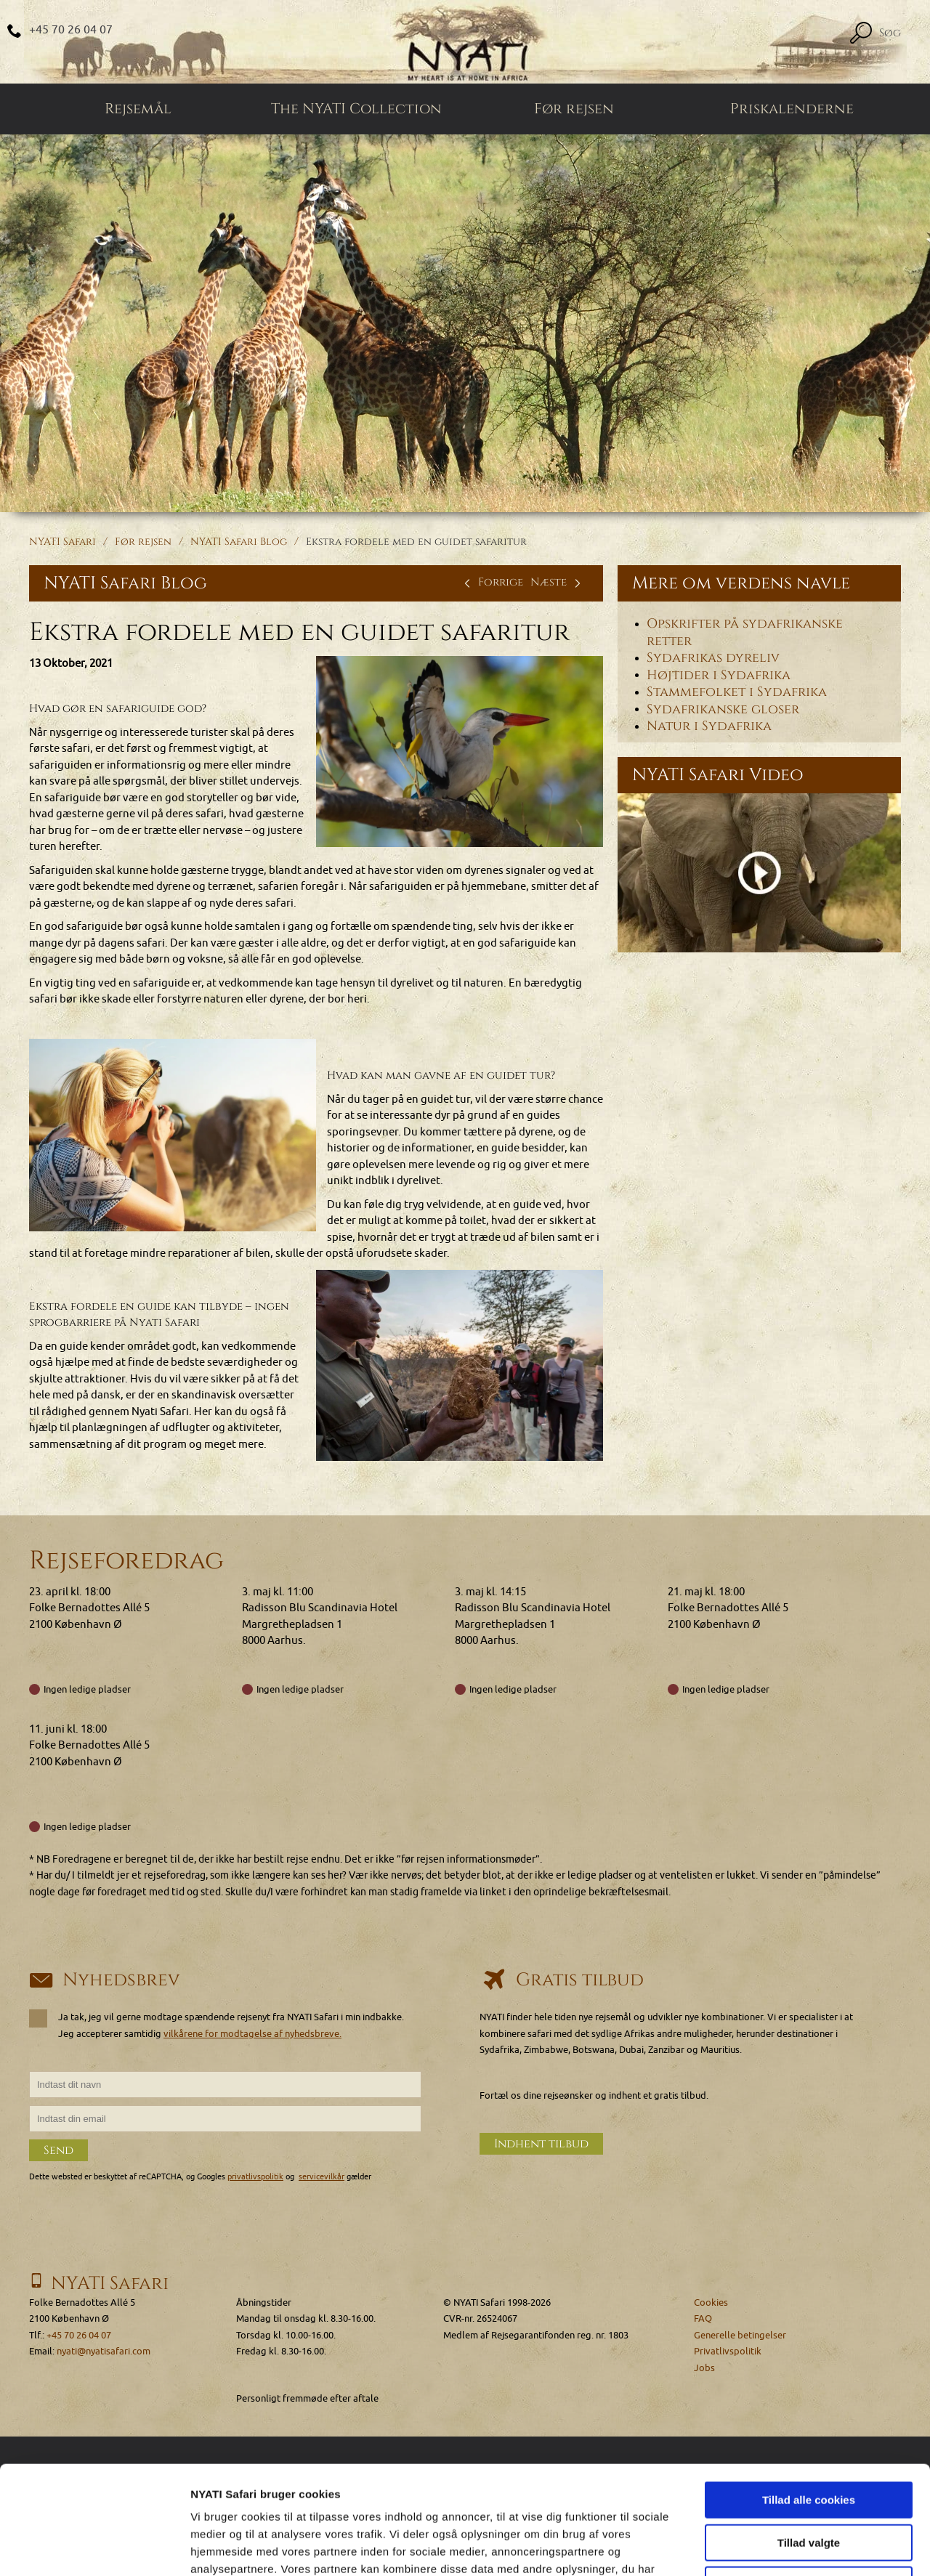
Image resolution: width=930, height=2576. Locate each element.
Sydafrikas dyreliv (713, 658)
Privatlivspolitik (727, 2351)
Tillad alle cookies (808, 2398)
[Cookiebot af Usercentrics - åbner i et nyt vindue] (94, 2548)
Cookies (711, 2302)
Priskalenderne (792, 109)
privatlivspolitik (255, 2177)
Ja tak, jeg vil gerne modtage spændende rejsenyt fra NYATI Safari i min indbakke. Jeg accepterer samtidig (216, 2024)
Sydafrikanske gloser (723, 709)
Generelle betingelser (740, 2335)
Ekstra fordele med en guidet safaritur (416, 541)
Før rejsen (574, 109)
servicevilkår (321, 2177)
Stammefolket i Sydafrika (737, 692)
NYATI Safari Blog (238, 541)
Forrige (491, 582)
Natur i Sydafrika (709, 726)
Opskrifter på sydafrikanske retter (745, 632)
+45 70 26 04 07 (71, 30)
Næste (557, 582)
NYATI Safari (62, 541)
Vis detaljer (755, 2547)
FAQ (703, 2318)
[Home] (465, 42)
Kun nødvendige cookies (808, 2483)
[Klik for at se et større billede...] (459, 751)
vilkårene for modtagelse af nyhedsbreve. (252, 2034)
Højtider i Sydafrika (718, 675)
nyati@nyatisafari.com (103, 2351)
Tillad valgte (808, 2441)
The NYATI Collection (356, 109)
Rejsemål (138, 109)
